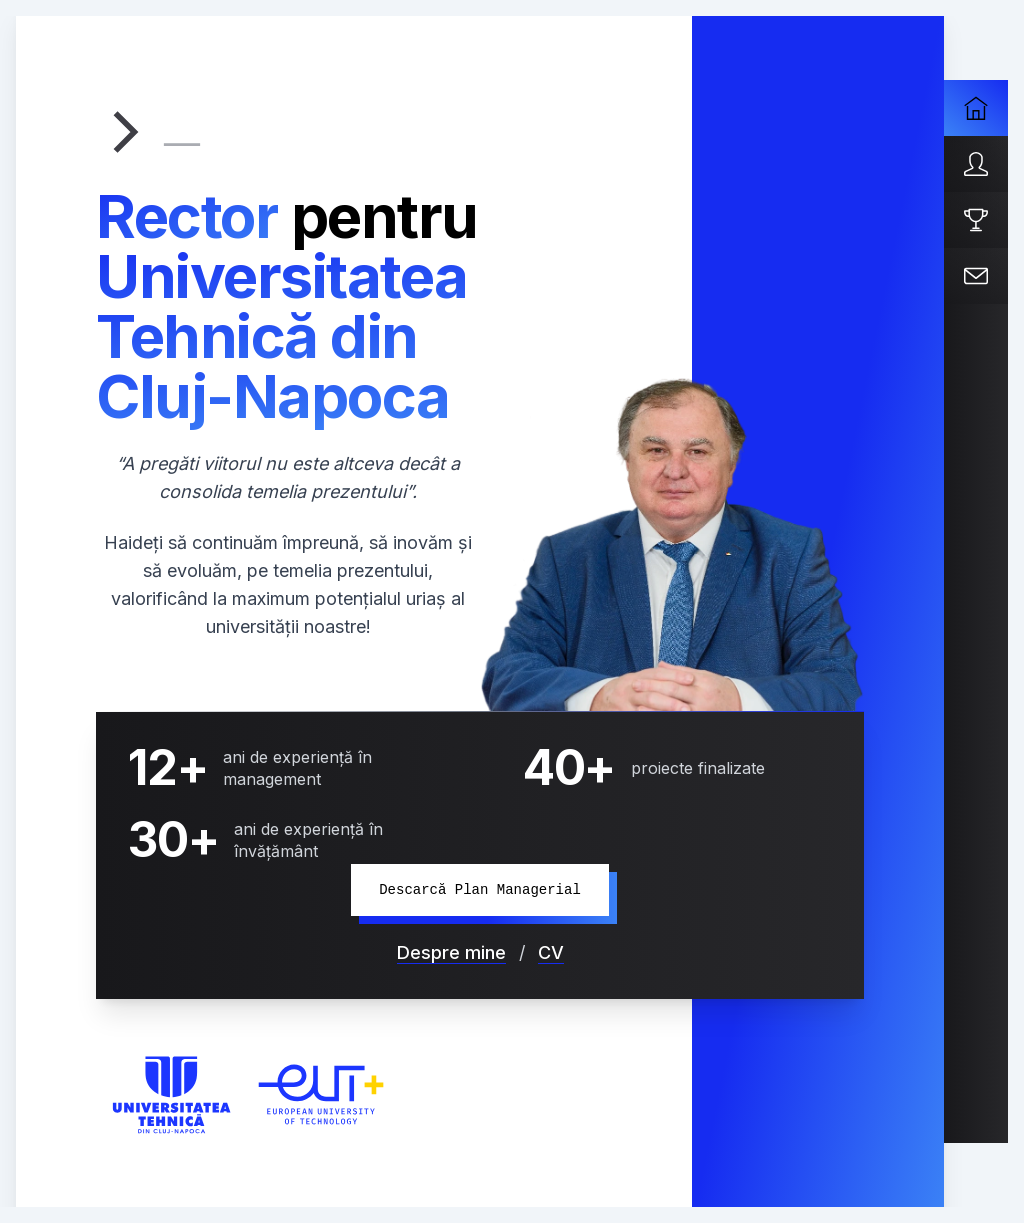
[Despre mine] (976, 164)
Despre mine (451, 952)
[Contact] (976, 276)
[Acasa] (976, 108)
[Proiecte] (976, 220)
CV (551, 952)
